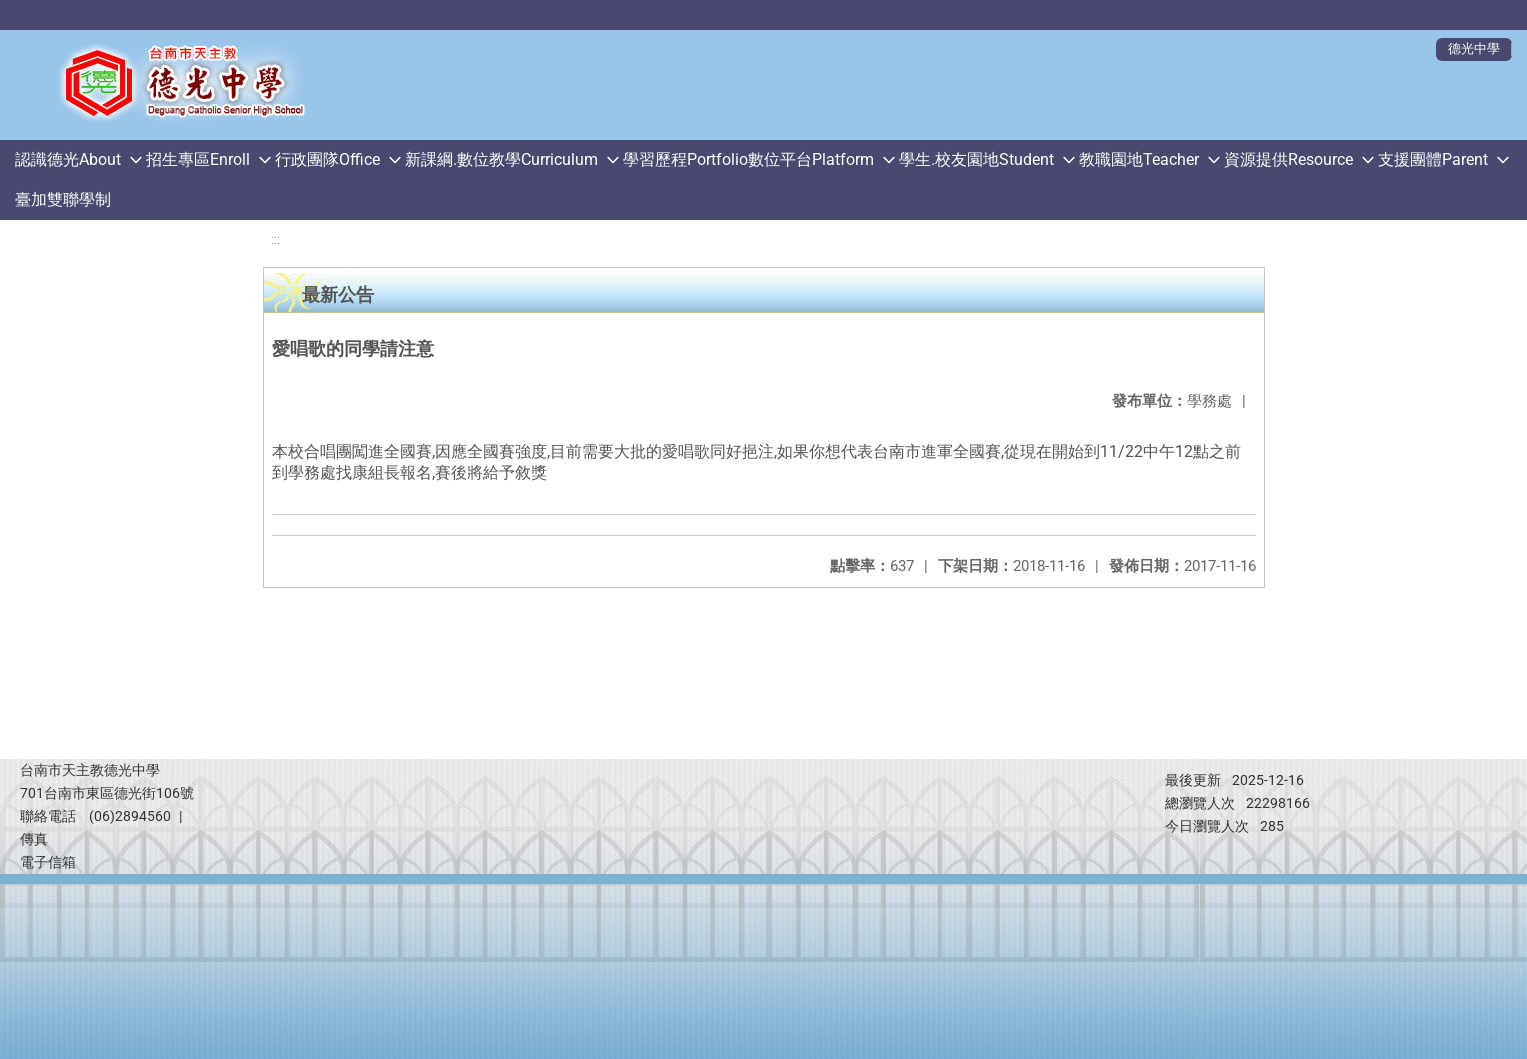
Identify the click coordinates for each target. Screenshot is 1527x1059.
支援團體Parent (1433, 159)
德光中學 (1474, 48)
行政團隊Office (327, 159)
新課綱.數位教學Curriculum (501, 159)
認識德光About (68, 159)
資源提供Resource (1288, 159)
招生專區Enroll (198, 159)
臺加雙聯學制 (63, 199)
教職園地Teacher (1139, 159)
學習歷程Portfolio (685, 159)
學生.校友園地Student (976, 159)
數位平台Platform (811, 159)
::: (275, 239)
